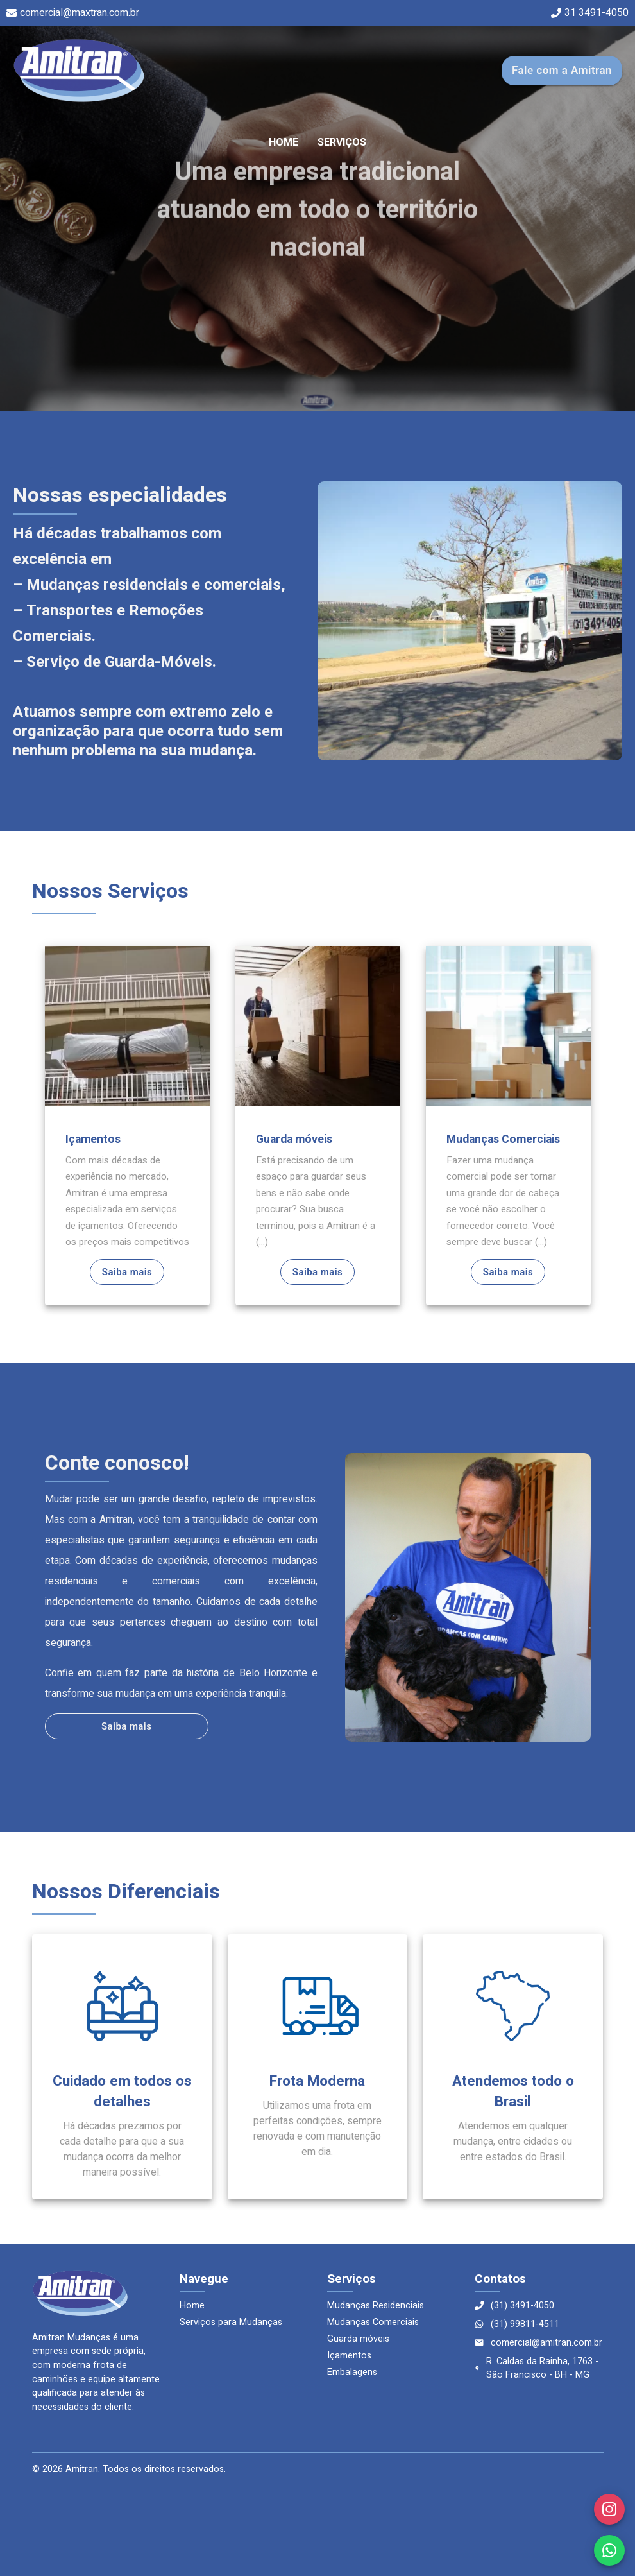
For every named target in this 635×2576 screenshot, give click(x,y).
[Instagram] (609, 2509)
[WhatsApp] (609, 2550)
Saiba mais (127, 1272)
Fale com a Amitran (562, 70)
